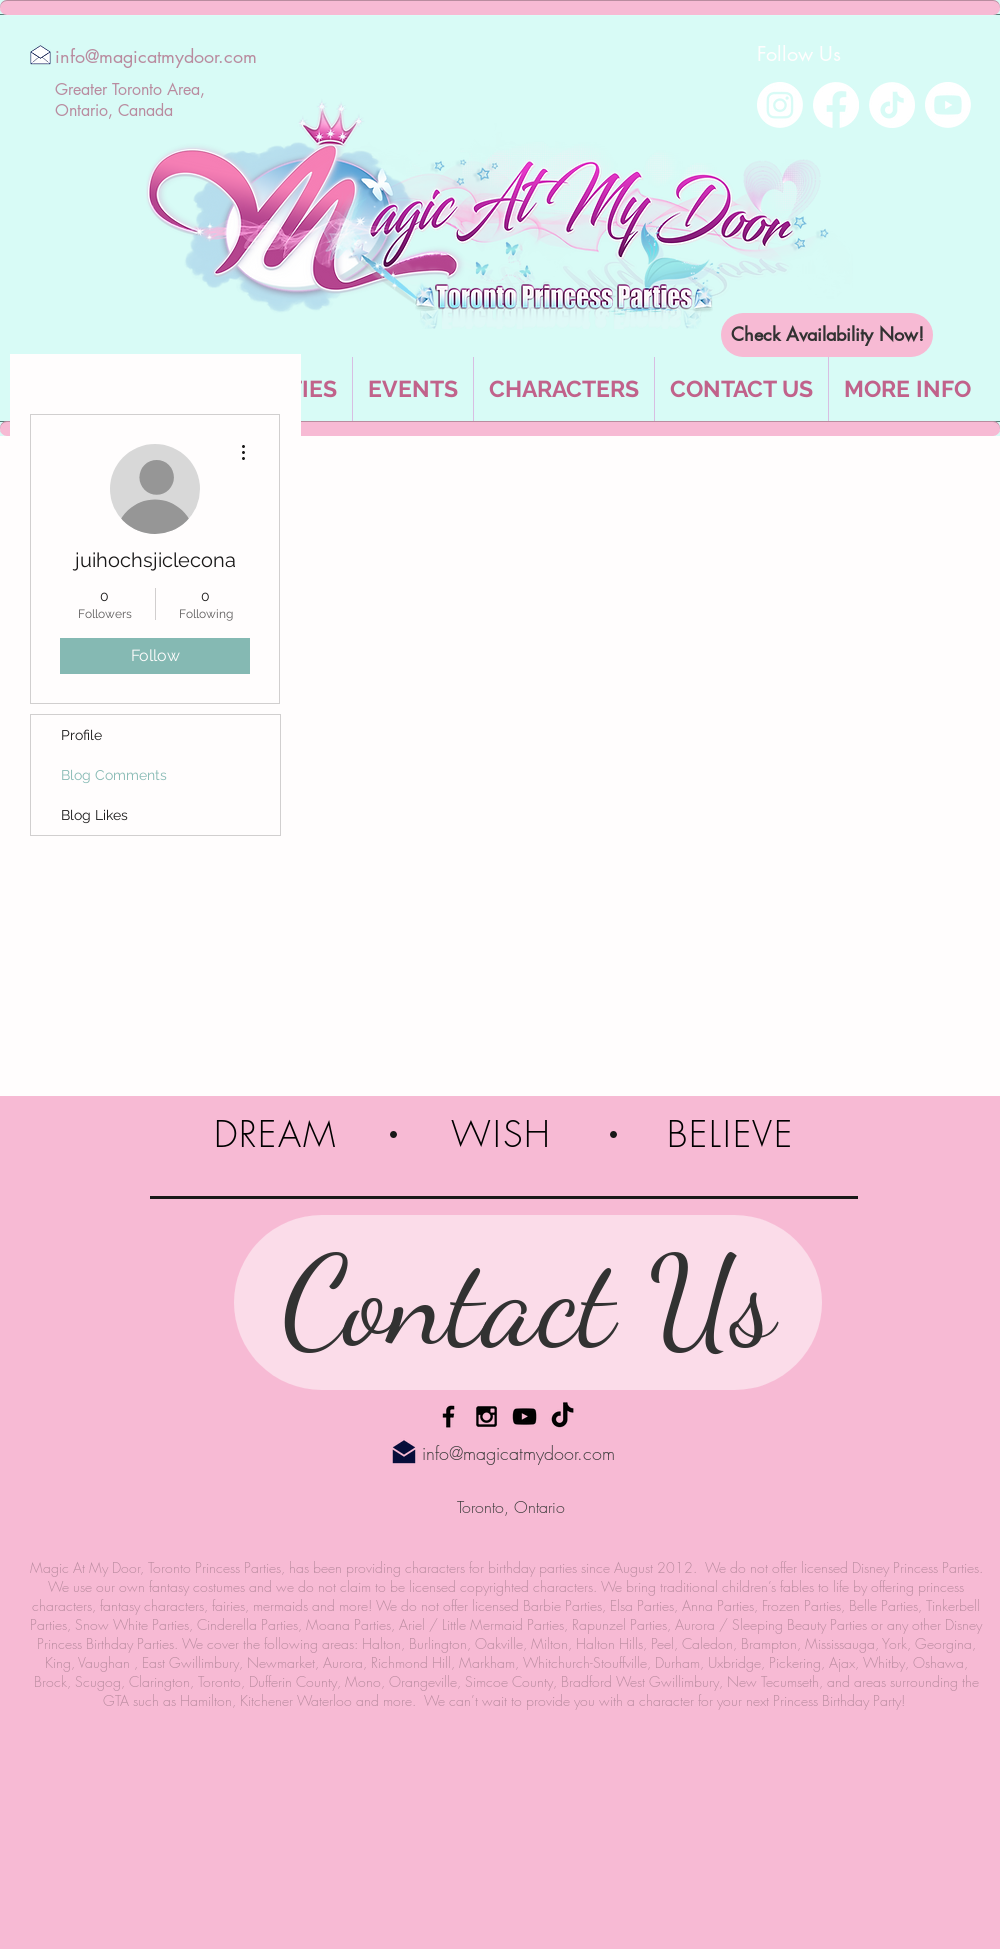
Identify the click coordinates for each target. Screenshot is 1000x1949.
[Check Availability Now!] (827, 335)
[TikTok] (892, 105)
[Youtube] (948, 105)
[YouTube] (524, 1416)
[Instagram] (780, 105)
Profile (81, 735)
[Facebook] (836, 105)
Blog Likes (94, 815)
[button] (907, 389)
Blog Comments (114, 775)
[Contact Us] (528, 1302)
